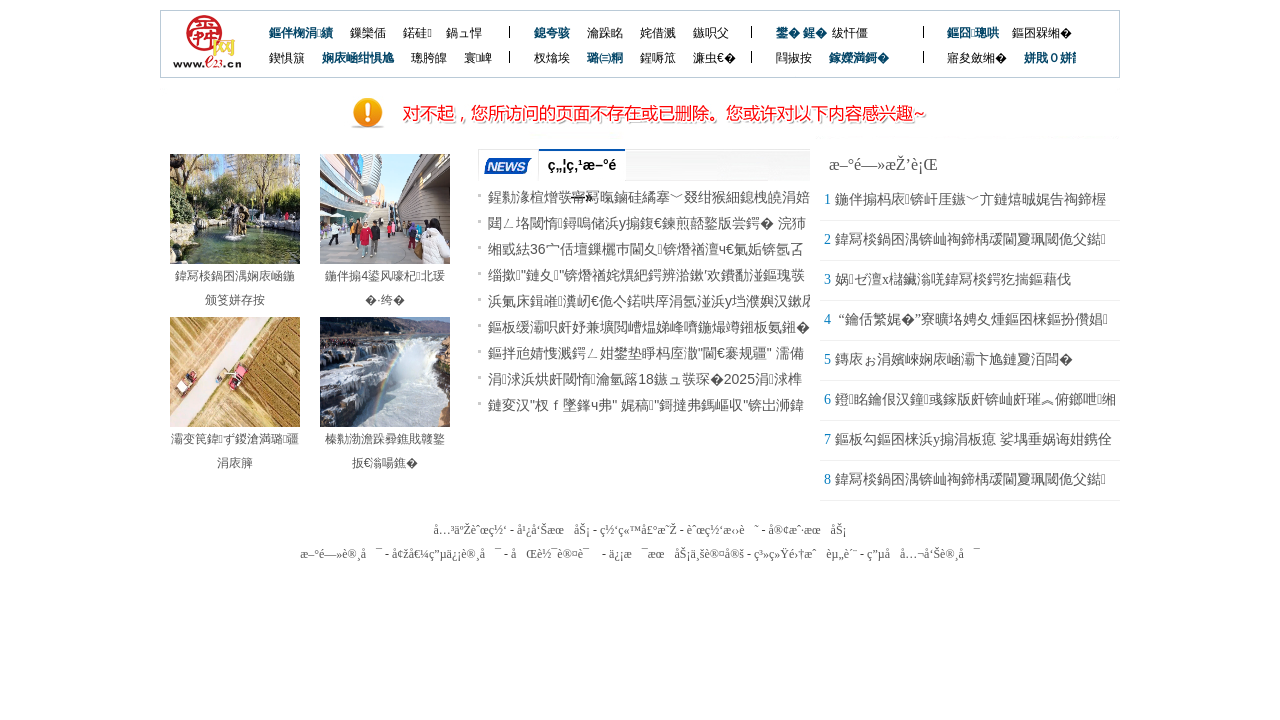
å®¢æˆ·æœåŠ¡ (807, 530)
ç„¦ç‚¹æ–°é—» (582, 169)
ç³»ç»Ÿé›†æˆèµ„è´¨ (805, 554)
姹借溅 (658, 33)
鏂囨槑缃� (1042, 33)
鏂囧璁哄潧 (966, 33)
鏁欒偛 (368, 33)
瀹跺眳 (605, 33)
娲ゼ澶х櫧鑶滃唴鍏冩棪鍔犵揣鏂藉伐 (953, 279)
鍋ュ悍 (464, 33)
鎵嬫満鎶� (848, 58)
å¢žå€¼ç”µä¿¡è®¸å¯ (446, 554)
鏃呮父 (711, 33)
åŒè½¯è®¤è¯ (555, 554)
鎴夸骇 (552, 33)
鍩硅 (417, 33)
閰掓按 (794, 58)
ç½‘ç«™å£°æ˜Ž (638, 530)
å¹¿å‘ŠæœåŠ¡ (553, 530)
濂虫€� (714, 58)
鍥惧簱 (287, 58)
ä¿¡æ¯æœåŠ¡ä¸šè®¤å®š (676, 554)
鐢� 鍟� (795, 33)
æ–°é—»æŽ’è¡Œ (883, 164)
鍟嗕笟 (658, 58)
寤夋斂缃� (977, 58)
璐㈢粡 (605, 58)
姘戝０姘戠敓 (1043, 58)
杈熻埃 (552, 58)
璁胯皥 (429, 58)
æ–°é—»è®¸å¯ (341, 554)
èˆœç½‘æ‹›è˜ (723, 530)
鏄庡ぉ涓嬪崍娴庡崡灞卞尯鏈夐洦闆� (954, 359)
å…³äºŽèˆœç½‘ (470, 530)
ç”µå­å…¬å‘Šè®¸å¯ (923, 554)
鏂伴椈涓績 (301, 33)
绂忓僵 (850, 33)
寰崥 (478, 58)
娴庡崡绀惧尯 (358, 58)
